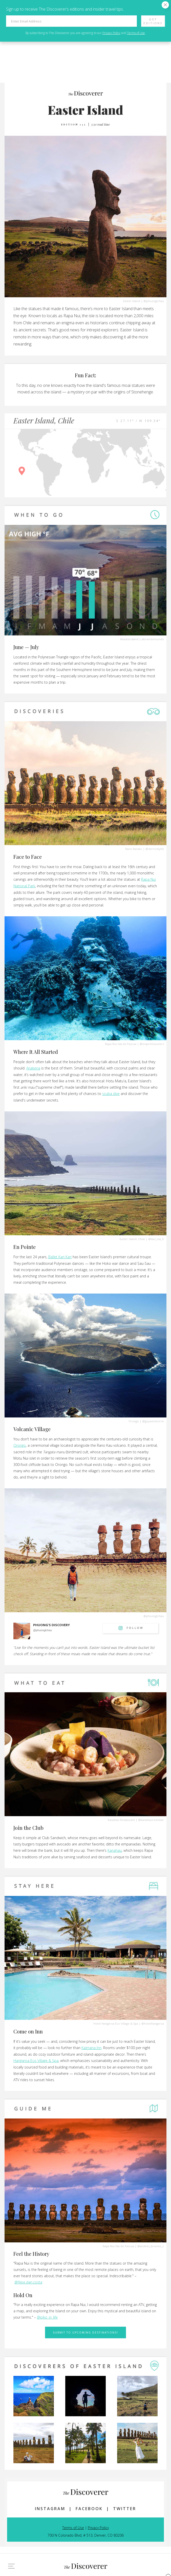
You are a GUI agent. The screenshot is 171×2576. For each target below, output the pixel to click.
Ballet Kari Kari (60, 1255)
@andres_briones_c (150, 2244)
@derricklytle (154, 849)
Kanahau (115, 1848)
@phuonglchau (153, 301)
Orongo (134, 1420)
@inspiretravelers (152, 1043)
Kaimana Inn (91, 2046)
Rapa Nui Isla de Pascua (120, 1043)
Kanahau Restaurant (121, 1818)
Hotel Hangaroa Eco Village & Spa (115, 2022)
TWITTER (124, 2506)
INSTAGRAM (50, 2506)
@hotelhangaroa (152, 2022)
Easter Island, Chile (132, 1238)
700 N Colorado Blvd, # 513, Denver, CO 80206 (86, 2532)
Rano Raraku (133, 849)
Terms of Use (73, 2525)
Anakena (33, 1067)
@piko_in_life (47, 2314)
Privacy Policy (98, 2525)
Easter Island (131, 301)
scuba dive (111, 1092)
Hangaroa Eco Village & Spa (35, 2058)
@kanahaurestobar (151, 1818)
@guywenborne (153, 1420)
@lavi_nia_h (156, 1238)
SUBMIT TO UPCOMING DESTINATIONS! (85, 2329)
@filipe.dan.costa (28, 2279)
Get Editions (153, 21)
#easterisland (129, 639)
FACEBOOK (89, 2506)
